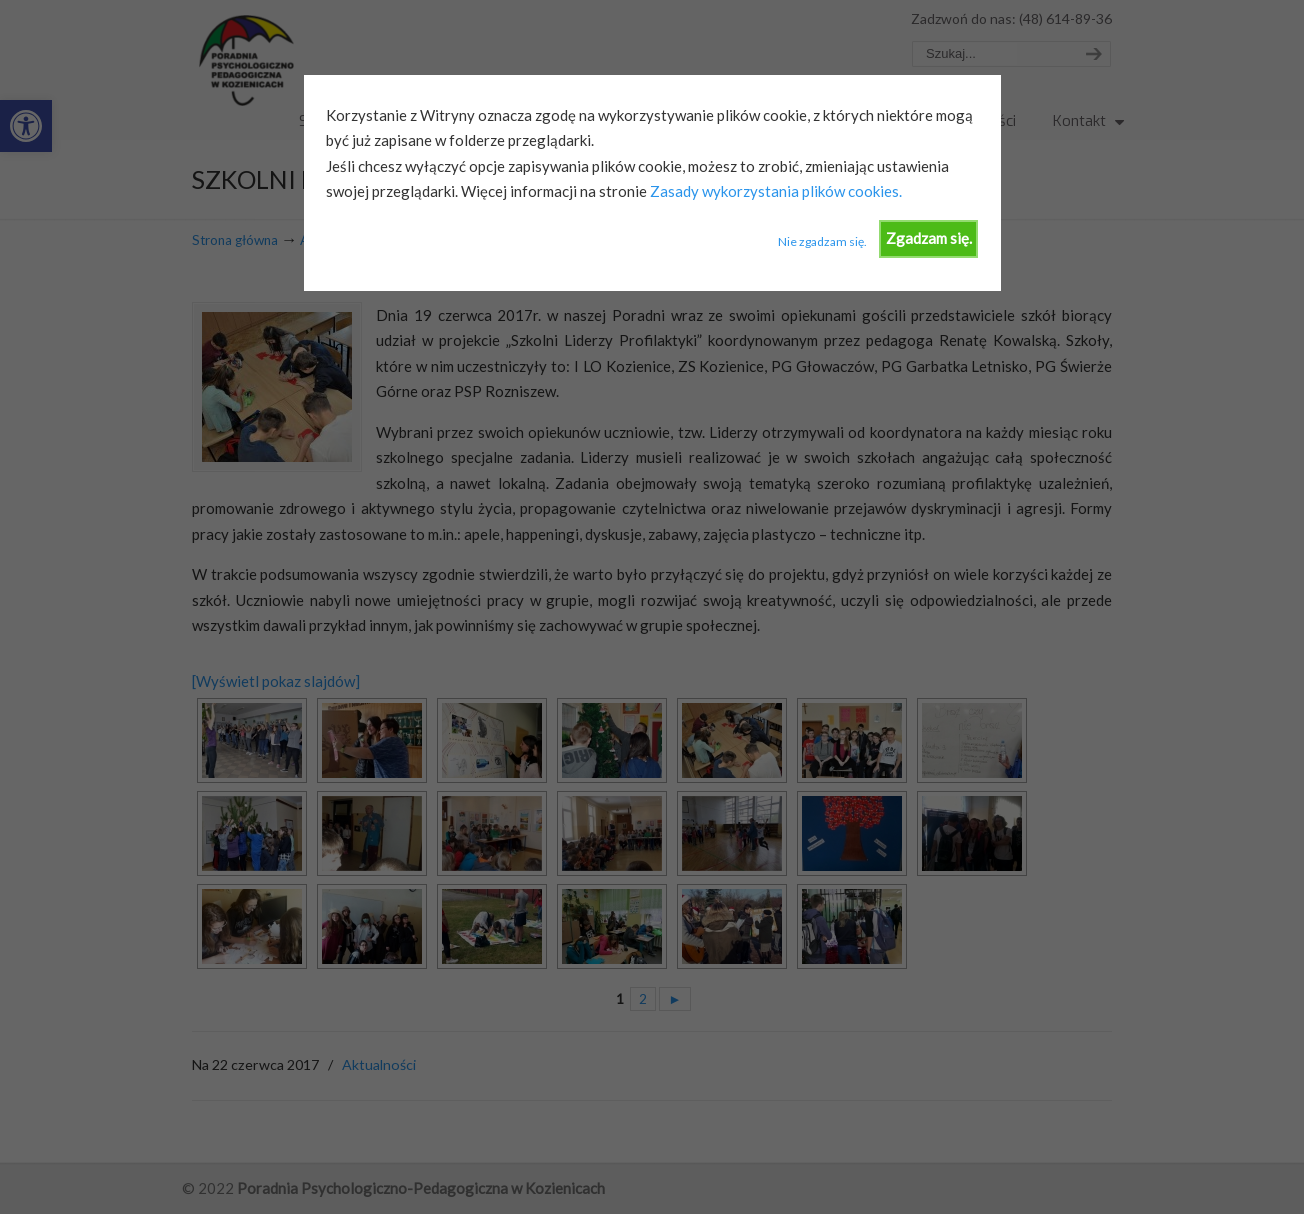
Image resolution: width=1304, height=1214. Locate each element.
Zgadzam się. (929, 238)
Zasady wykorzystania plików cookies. (774, 191)
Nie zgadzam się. (822, 241)
